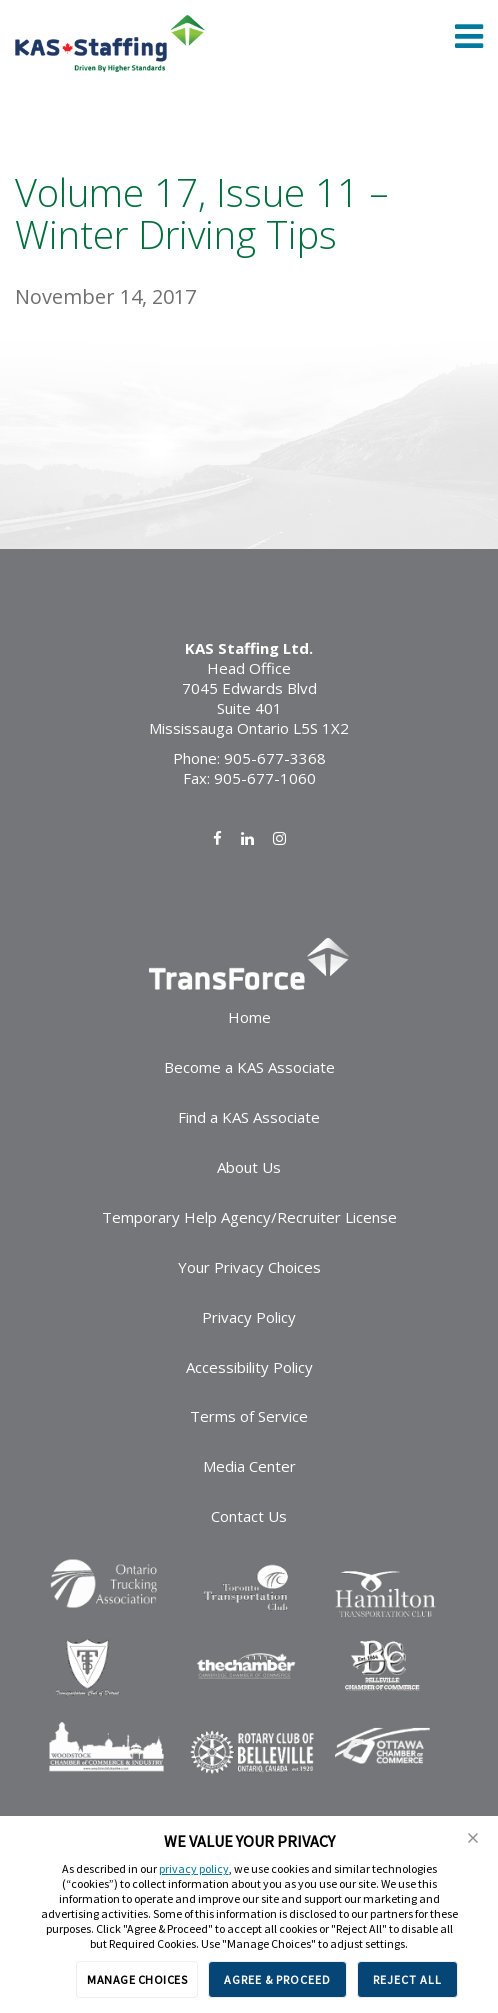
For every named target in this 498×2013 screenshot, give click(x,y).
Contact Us (249, 1516)
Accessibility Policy (249, 1367)
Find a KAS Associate (249, 1117)
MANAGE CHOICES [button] (137, 1979)
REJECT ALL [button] (407, 1979)
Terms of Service (249, 1416)
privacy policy (194, 1868)
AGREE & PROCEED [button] (277, 1979)
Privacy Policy (249, 1317)
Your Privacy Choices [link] (249, 1267)
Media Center (249, 1466)
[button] (473, 1838)
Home (249, 1017)
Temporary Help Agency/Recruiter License (249, 1217)
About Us (249, 1167)
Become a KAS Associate (249, 1067)
